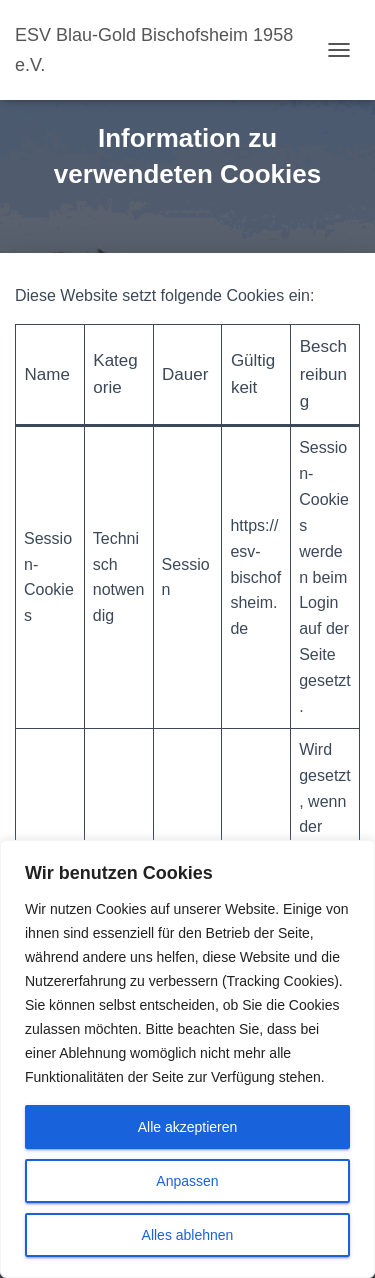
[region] (187, 1059)
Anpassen (187, 1181)
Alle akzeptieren (188, 1127)
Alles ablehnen (188, 1235)
